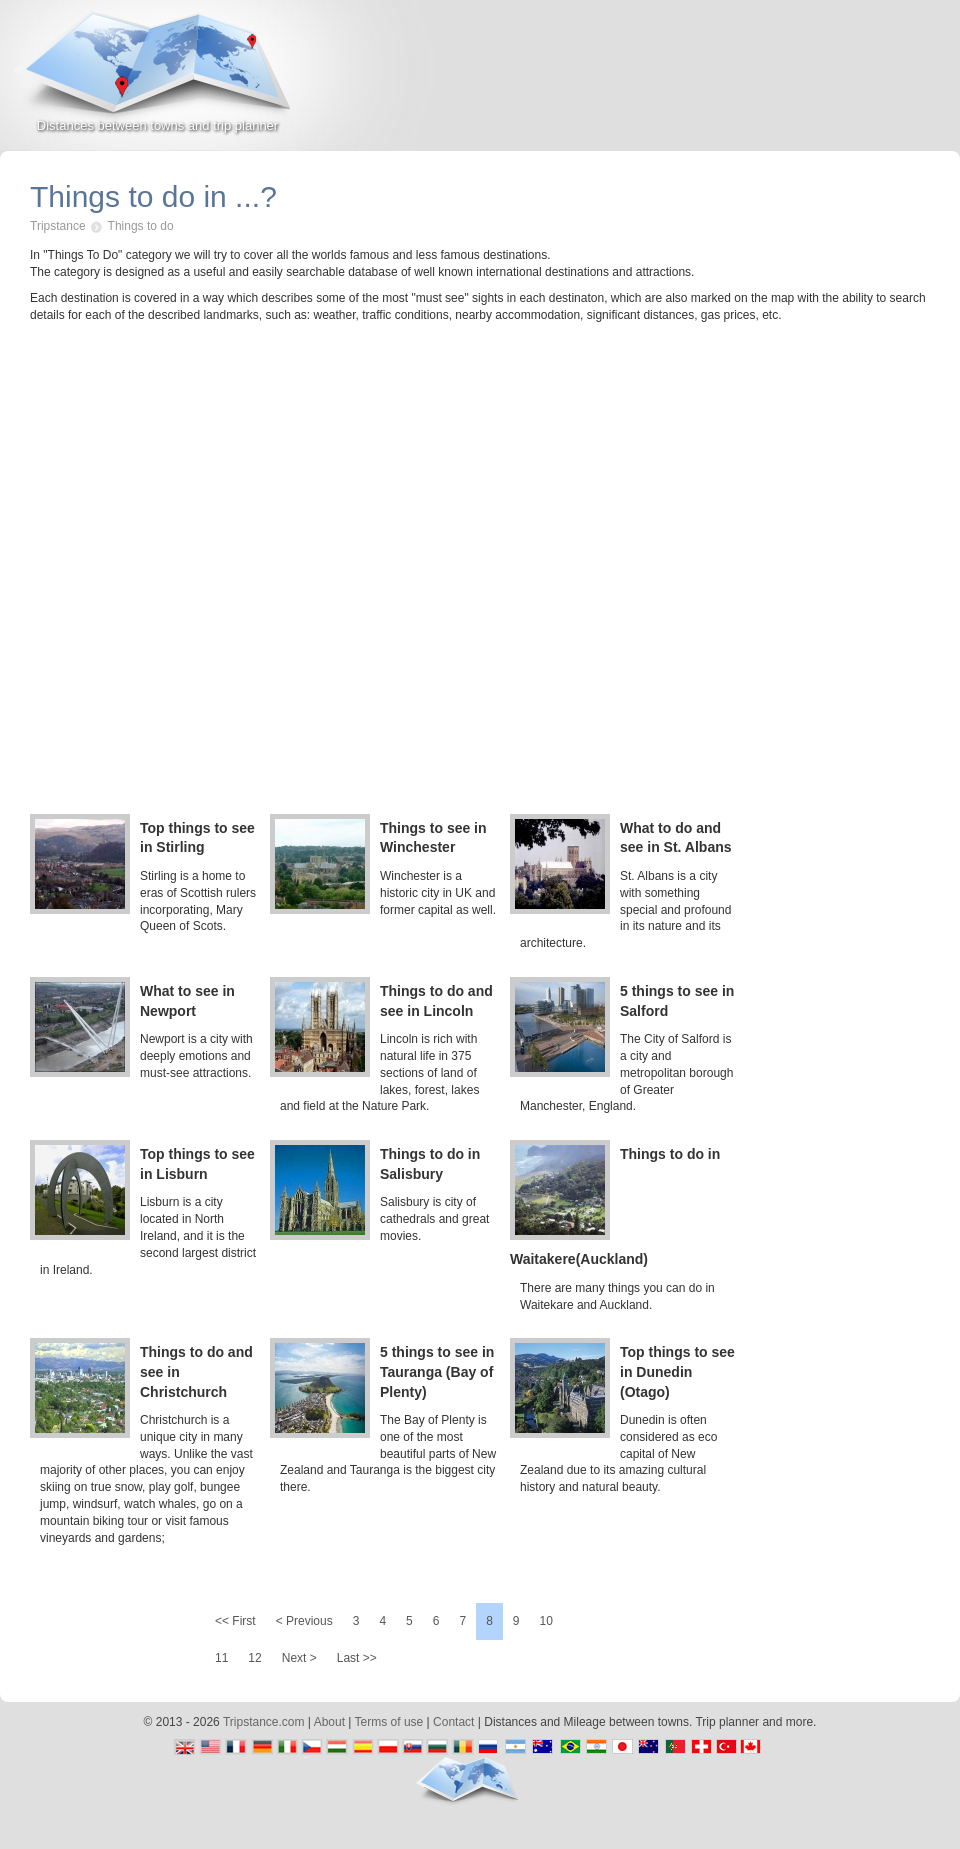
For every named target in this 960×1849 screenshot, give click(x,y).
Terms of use (389, 1722)
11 (221, 1658)
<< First (235, 1621)
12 (254, 1658)
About (329, 1722)
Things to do (141, 226)
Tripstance (58, 226)
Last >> (357, 1658)
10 (546, 1621)
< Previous (304, 1621)
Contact (453, 1722)
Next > (299, 1658)
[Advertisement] (726, 84)
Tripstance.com (264, 1722)
